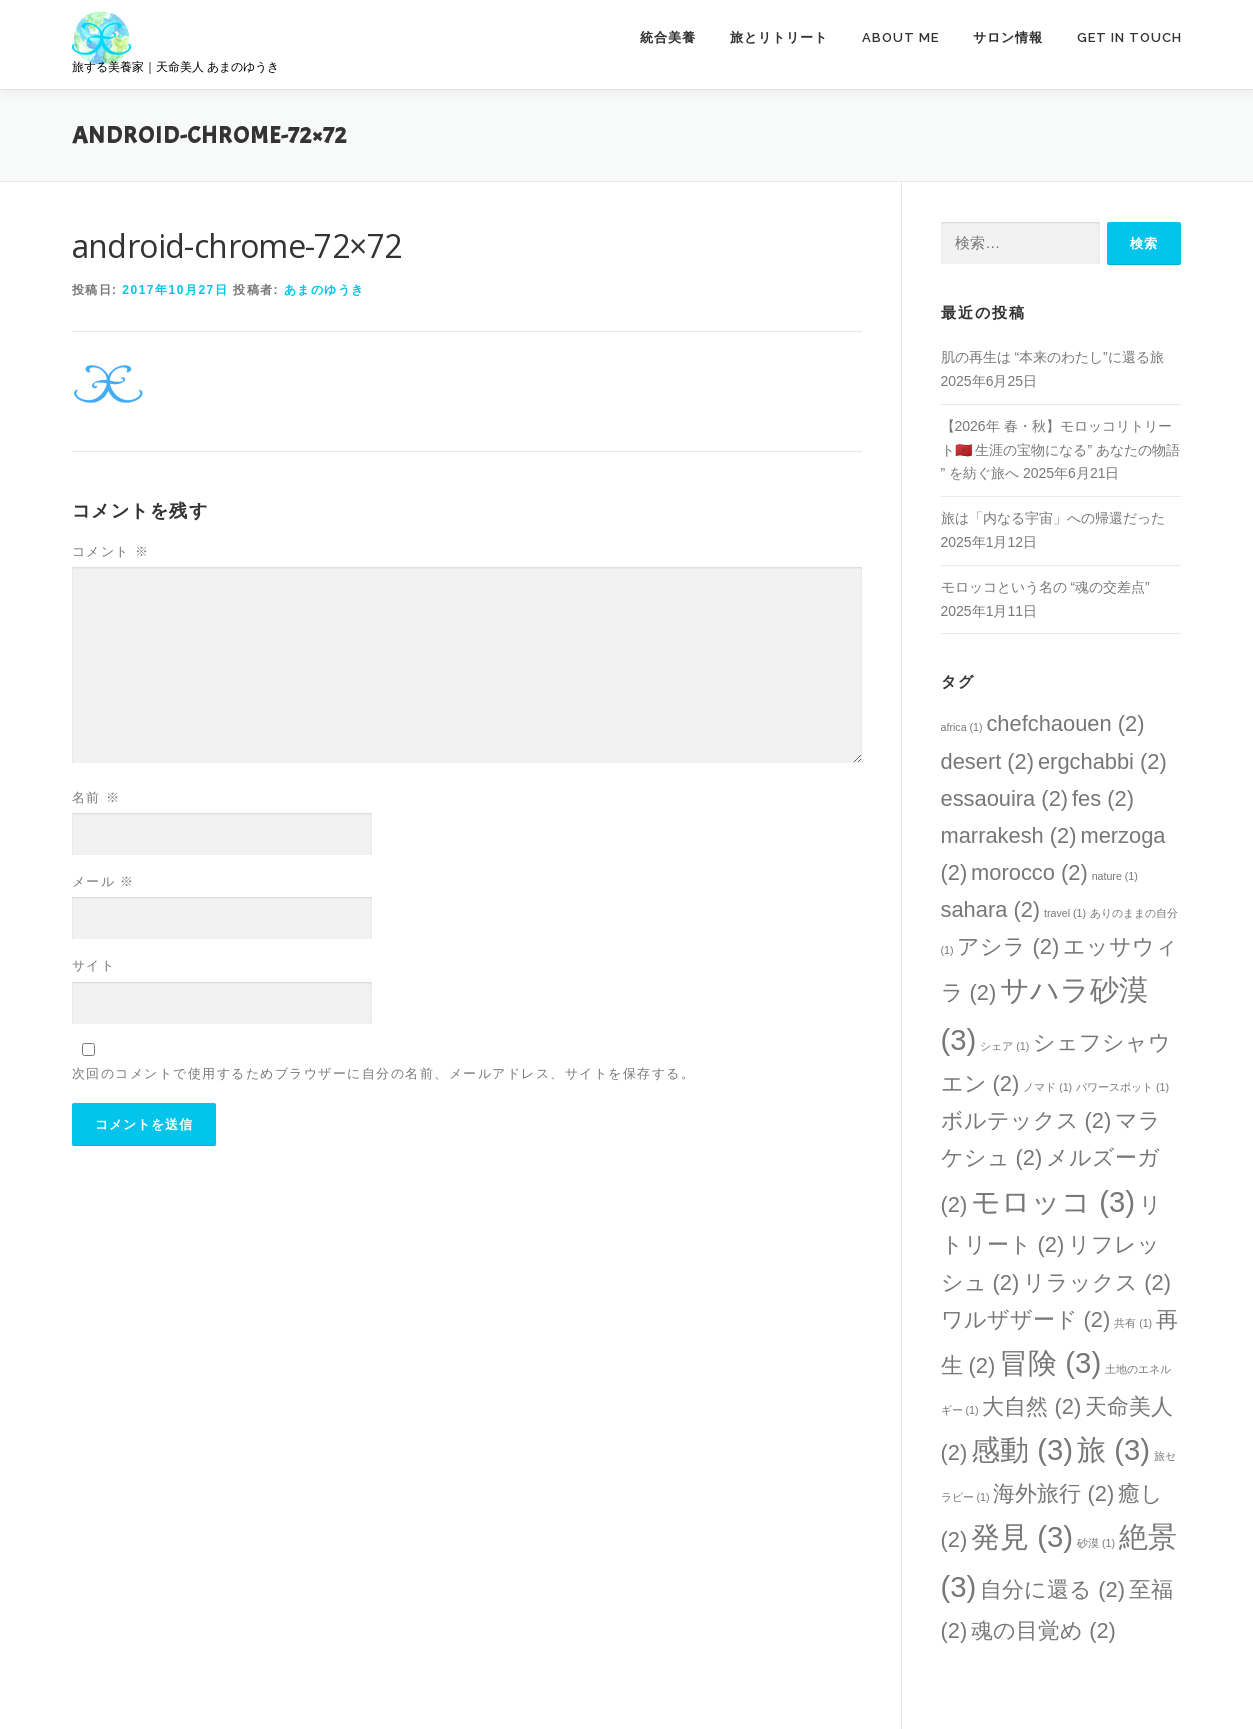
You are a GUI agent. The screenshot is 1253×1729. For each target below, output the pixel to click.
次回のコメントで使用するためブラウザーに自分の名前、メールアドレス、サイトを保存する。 (384, 1073)
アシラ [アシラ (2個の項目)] (1008, 946)
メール (103, 881)
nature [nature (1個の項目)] (1115, 876)
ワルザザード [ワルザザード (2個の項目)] (1026, 1319)
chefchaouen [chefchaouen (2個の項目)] (1065, 723)
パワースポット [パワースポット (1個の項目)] (1122, 1087)
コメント (111, 551)
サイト (94, 965)
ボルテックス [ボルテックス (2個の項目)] (1026, 1120)
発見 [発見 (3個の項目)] (1022, 1536)
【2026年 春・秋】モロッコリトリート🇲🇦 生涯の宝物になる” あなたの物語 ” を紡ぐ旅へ (1060, 450)
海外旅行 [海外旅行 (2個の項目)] (1053, 1493)
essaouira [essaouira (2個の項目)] (1005, 798)
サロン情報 (1008, 37)
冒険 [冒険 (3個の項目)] (1050, 1362)
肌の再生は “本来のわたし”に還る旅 (1052, 357)
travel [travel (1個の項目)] (1065, 913)
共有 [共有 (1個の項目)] (1133, 1323)
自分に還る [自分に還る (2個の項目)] (1052, 1589)
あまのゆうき (324, 290)
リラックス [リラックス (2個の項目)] (1097, 1282)
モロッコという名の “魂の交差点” (1045, 587)
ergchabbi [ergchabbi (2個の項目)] (1102, 761)
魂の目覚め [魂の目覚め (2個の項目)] (1043, 1630)
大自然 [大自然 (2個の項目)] (1031, 1406)
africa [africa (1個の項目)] (962, 727)
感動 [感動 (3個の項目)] (1022, 1449)
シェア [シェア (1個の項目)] (1004, 1046)
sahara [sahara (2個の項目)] (991, 909)
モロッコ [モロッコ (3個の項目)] (1053, 1201)
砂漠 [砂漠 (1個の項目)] (1096, 1543)
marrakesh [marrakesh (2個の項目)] (1009, 835)
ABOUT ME (900, 37)
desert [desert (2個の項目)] (988, 761)
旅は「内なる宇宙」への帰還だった (1053, 518)
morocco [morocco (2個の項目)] (1029, 872)
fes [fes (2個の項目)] (1103, 798)
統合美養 (668, 37)
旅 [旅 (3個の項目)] (1113, 1449)
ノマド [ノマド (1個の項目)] (1047, 1087)
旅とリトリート (779, 37)
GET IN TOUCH (1129, 37)
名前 (96, 797)
